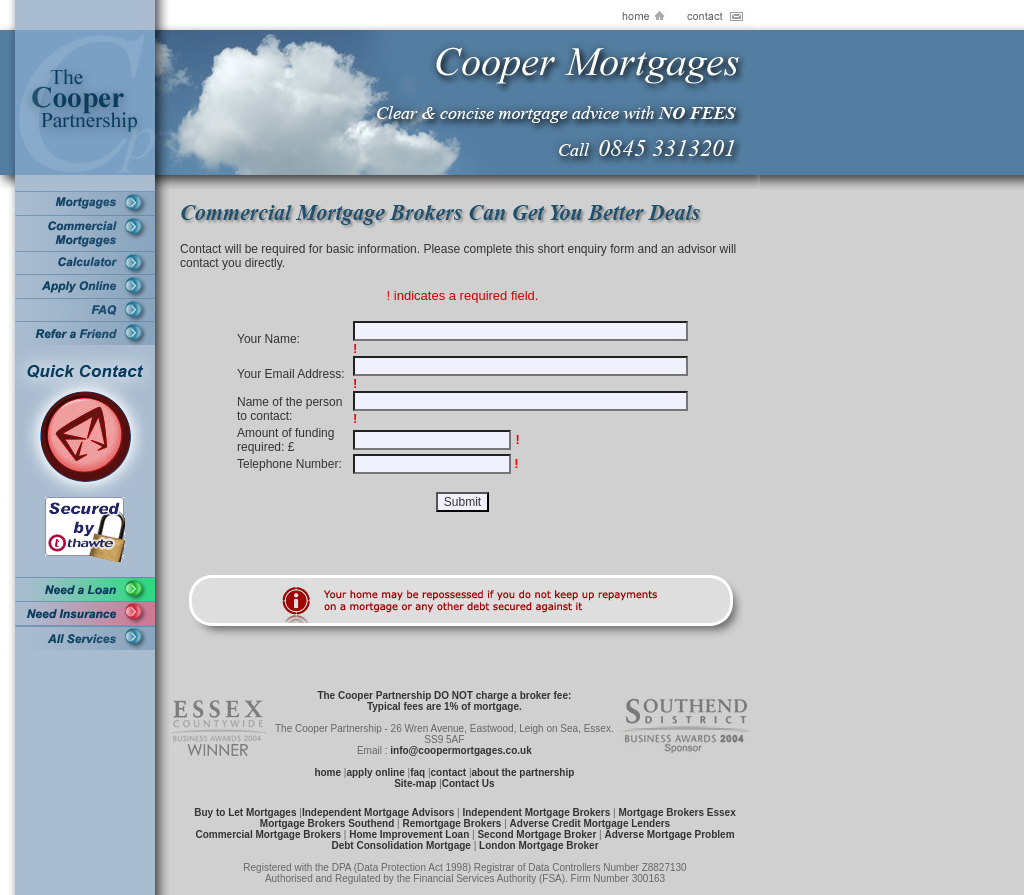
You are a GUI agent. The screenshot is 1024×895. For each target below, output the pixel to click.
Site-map (415, 783)
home (327, 772)
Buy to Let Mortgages (245, 812)
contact (449, 772)
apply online (375, 772)
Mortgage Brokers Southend (327, 823)
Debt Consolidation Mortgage (400, 845)
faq (417, 772)
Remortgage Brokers (451, 823)
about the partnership (523, 772)
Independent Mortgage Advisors (378, 812)
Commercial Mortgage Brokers (268, 834)
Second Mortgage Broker (536, 834)
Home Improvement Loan (409, 834)
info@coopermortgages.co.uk (460, 750)
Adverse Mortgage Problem (669, 834)
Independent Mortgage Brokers (536, 812)
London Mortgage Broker (538, 845)
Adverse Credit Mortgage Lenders (590, 823)
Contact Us (468, 783)
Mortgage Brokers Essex (676, 812)
